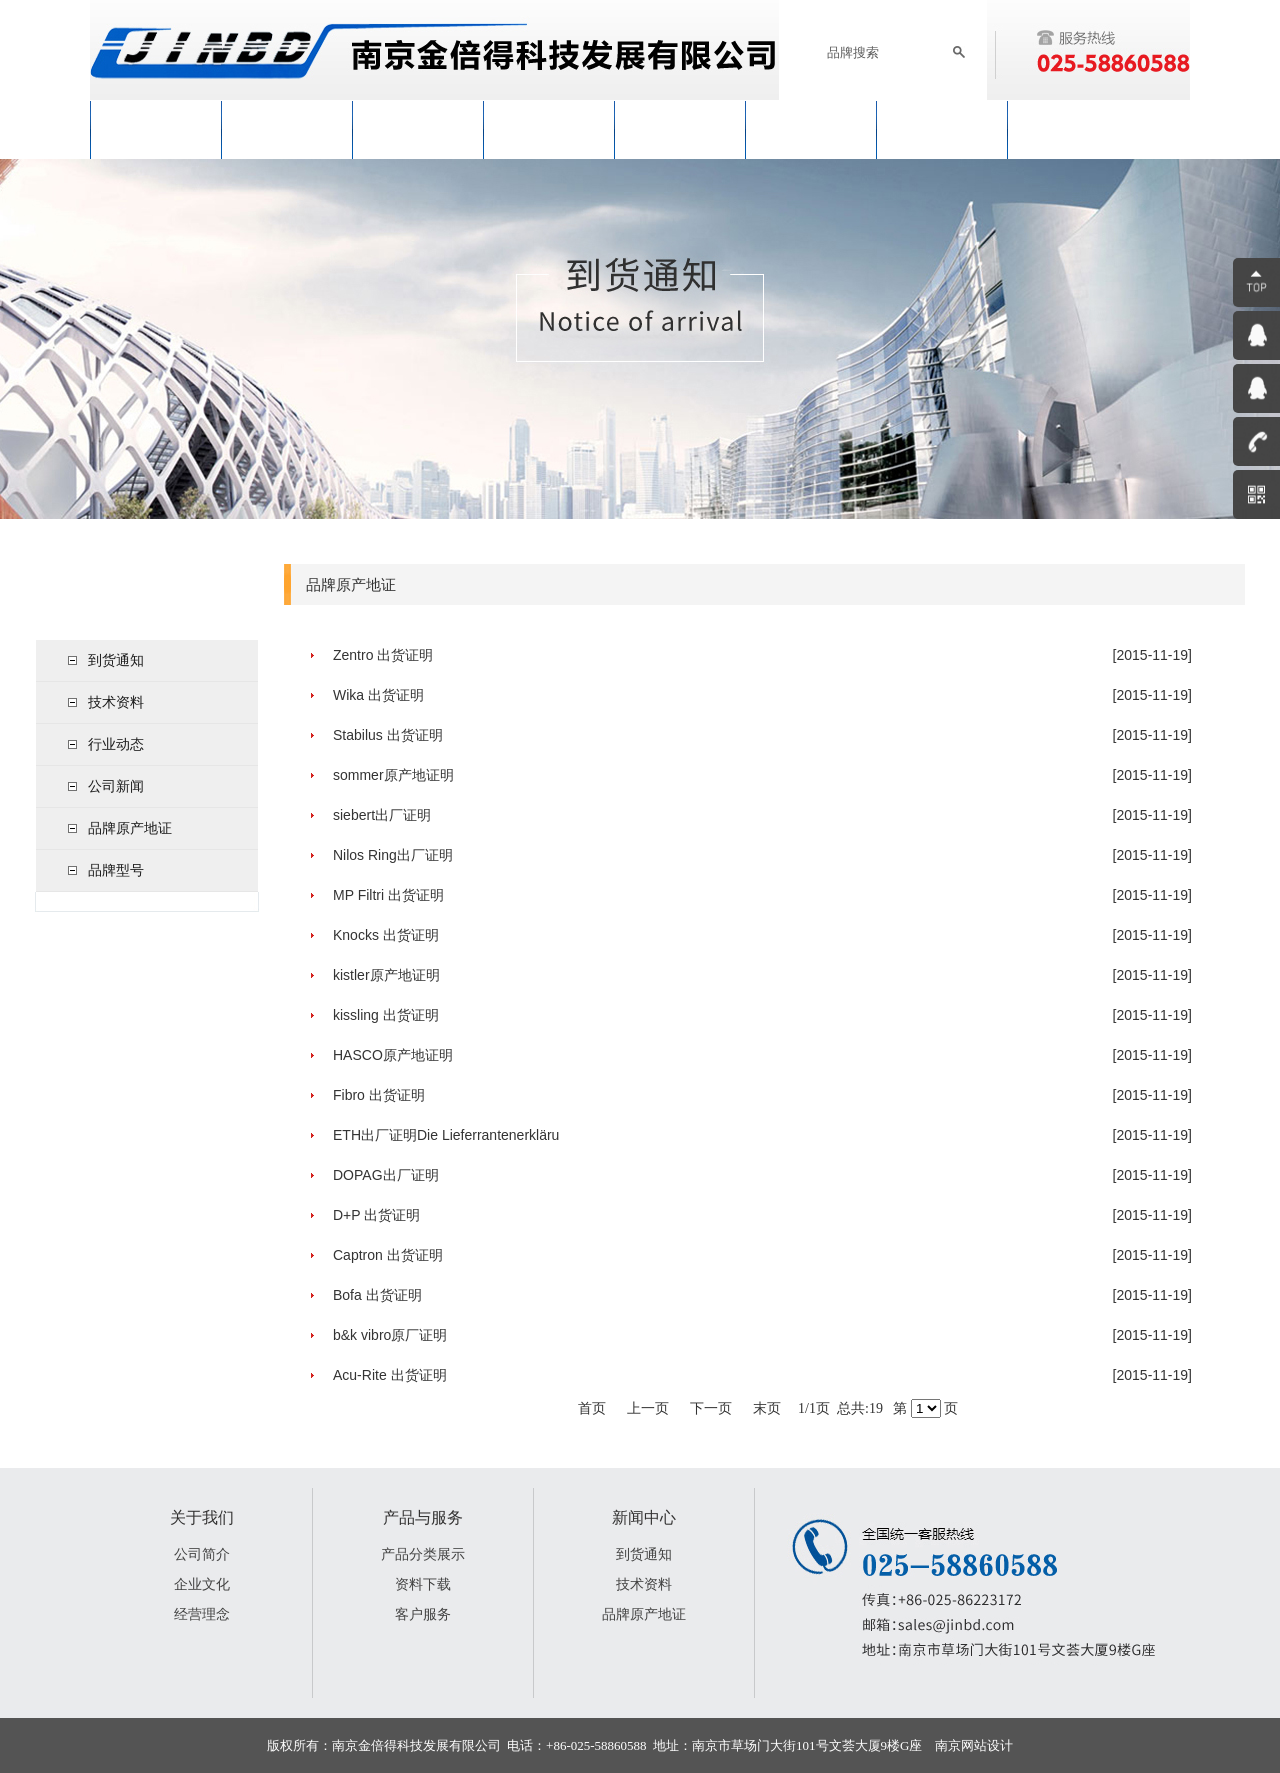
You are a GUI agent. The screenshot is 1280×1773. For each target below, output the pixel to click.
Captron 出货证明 (388, 1255)
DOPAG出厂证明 (386, 1175)
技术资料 (116, 702)
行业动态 (116, 744)
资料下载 (423, 1584)
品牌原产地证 (130, 828)
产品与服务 (549, 130)
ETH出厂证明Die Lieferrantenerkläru (446, 1135)
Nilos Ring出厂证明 (393, 855)
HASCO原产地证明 (393, 1055)
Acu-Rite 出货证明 (390, 1375)
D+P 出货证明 (376, 1215)
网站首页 (156, 130)
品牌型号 (116, 870)
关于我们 (287, 130)
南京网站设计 (974, 1745)
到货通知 (116, 660)
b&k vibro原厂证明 (390, 1335)
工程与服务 (680, 130)
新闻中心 (418, 130)
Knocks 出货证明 (386, 935)
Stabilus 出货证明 (388, 735)
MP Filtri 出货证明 (388, 895)
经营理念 (202, 1614)
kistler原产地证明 (386, 975)
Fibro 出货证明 (379, 1095)
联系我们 (942, 130)
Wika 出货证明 (378, 695)
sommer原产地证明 (393, 775)
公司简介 (202, 1554)
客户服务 (423, 1614)
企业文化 (202, 1584)
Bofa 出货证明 (377, 1295)
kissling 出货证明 (386, 1015)
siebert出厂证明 (382, 815)
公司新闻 (116, 786)
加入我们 (811, 130)
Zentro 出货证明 (383, 655)
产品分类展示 (423, 1554)
